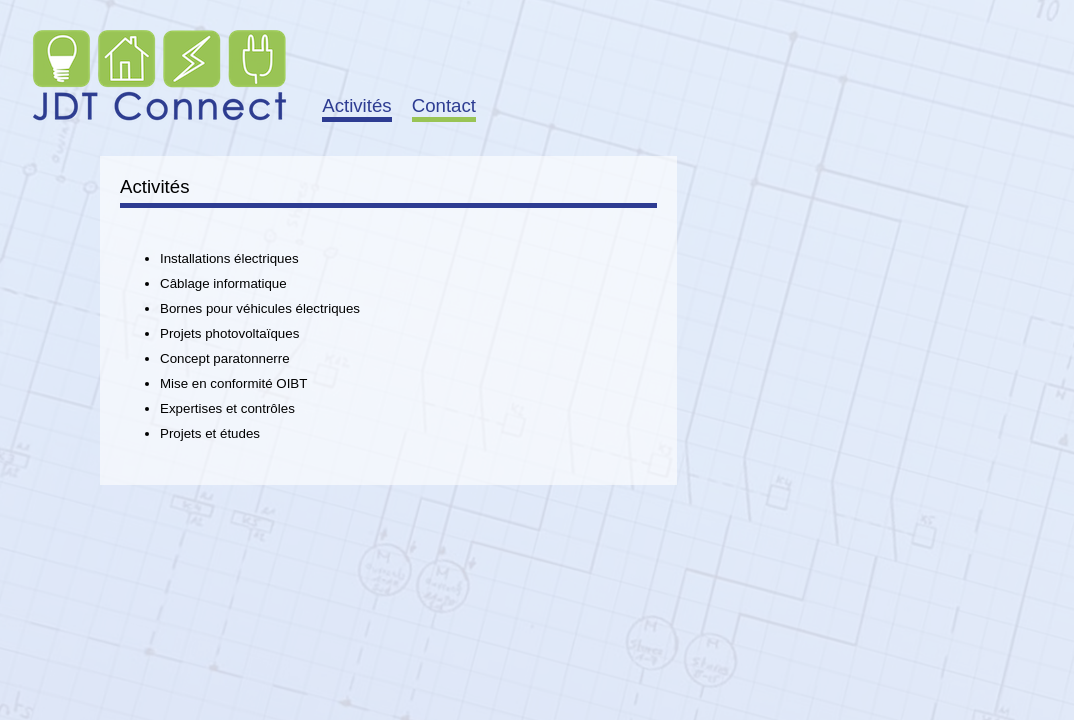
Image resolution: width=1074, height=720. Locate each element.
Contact (444, 105)
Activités (356, 105)
